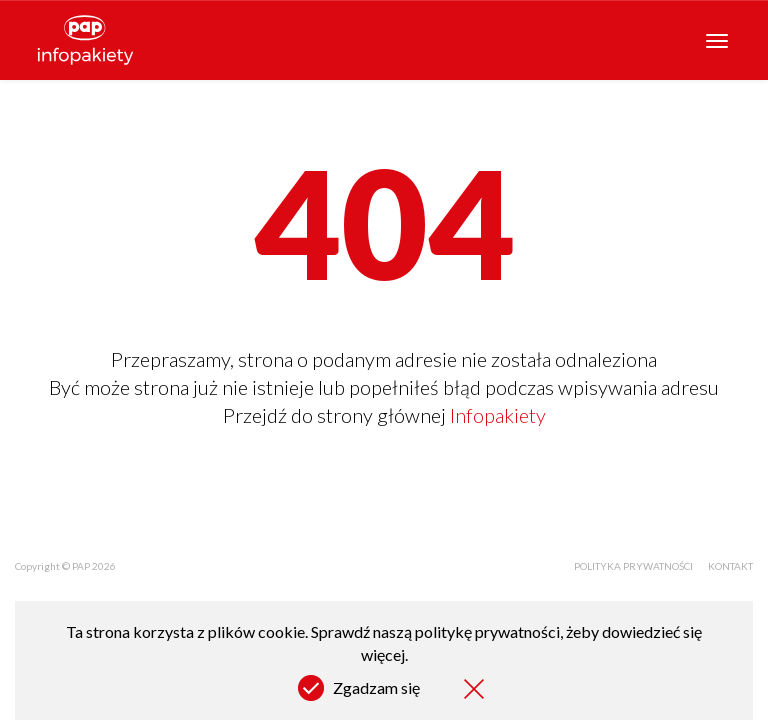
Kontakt (730, 566)
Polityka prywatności (633, 566)
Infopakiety (498, 415)
